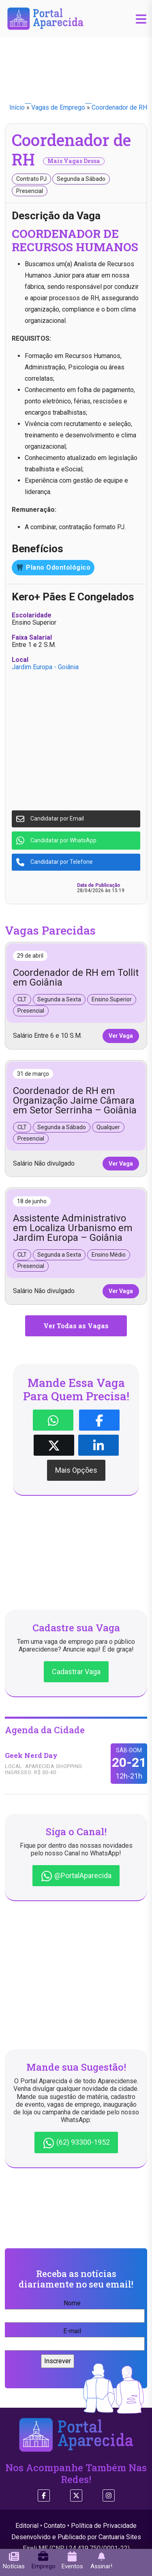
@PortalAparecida (76, 1876)
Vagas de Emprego (58, 107)
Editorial (27, 2525)
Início (17, 107)
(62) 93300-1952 (76, 2143)
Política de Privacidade (104, 2525)
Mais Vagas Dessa (73, 161)
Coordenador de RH (119, 107)
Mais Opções (76, 1470)
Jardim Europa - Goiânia (45, 667)
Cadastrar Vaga (76, 1671)
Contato (55, 2525)
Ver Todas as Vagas (76, 1325)
